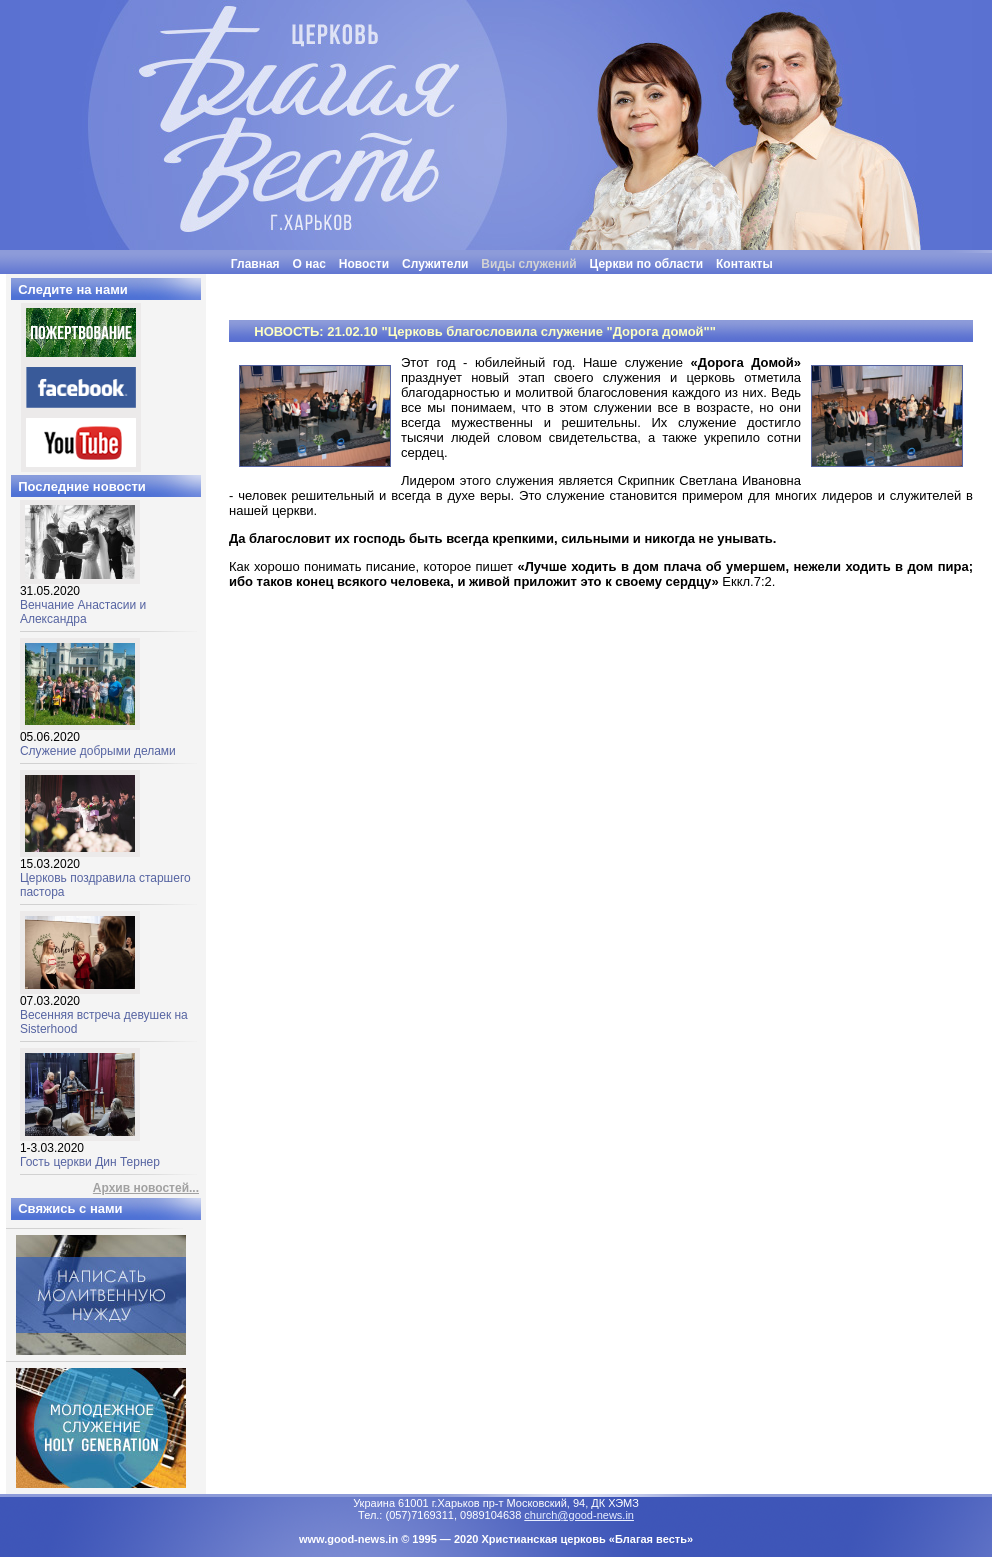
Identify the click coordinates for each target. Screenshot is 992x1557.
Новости (364, 264)
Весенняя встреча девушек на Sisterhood (104, 1009)
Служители (435, 264)
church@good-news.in (579, 1515)
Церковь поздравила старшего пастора (105, 872)
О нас (309, 264)
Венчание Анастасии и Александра (83, 599)
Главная (255, 264)
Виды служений (528, 264)
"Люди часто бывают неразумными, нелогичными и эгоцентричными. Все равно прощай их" (546, 281)
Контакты (744, 264)
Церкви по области (647, 264)
